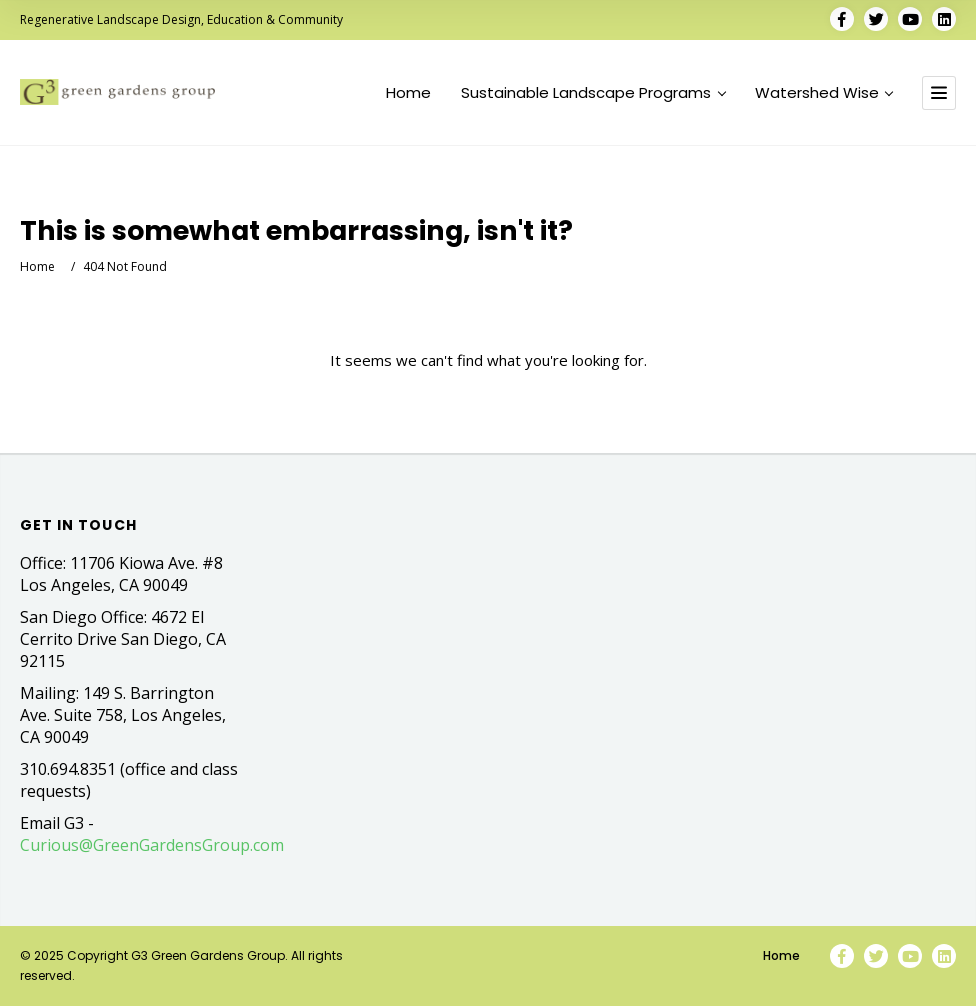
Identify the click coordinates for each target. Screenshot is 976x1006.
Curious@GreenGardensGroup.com (152, 845)
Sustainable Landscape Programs (593, 93)
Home (408, 93)
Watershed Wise (824, 93)
